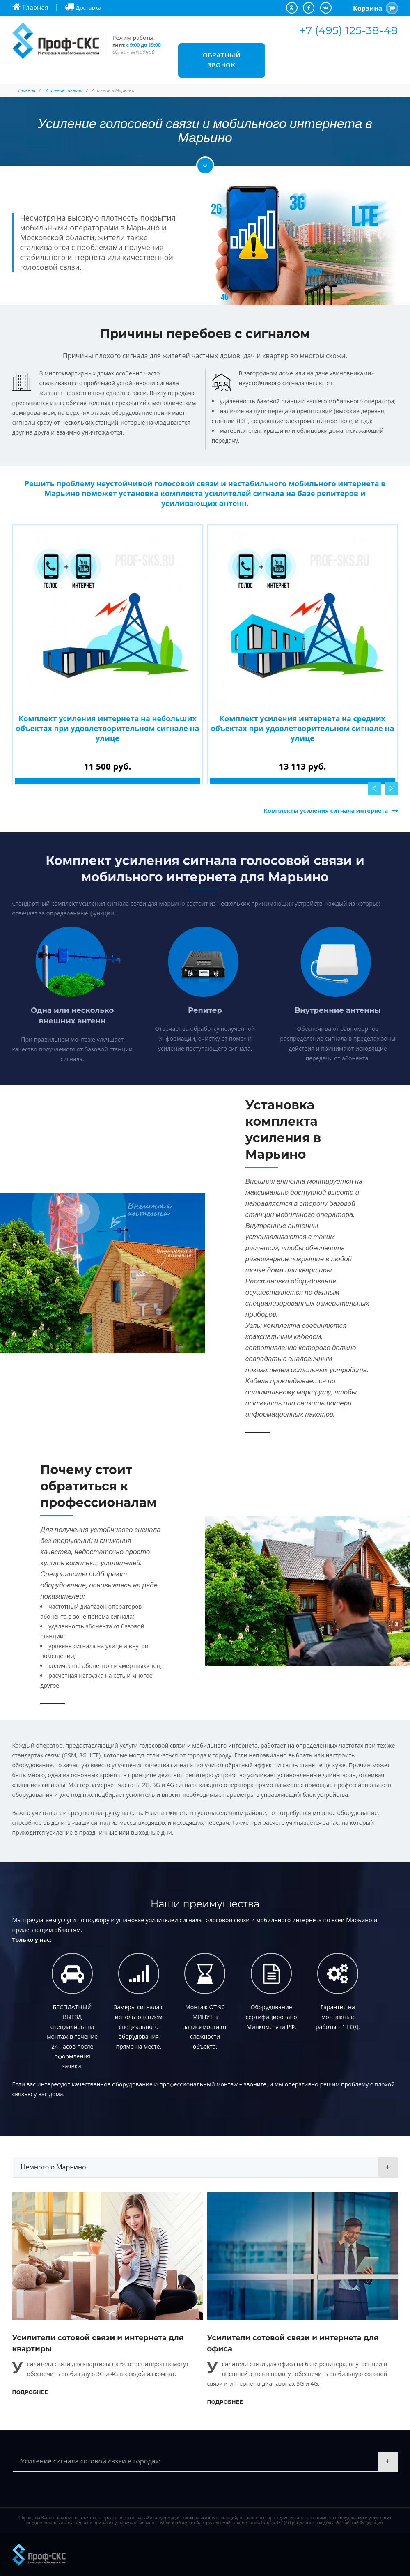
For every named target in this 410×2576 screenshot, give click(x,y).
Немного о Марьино (53, 2166)
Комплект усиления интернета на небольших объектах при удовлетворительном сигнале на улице (107, 728)
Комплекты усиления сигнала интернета (326, 810)
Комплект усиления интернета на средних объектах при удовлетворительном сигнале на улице (302, 728)
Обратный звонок (221, 60)
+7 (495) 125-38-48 (348, 30)
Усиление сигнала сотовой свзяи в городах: (91, 2461)
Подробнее (30, 2392)
